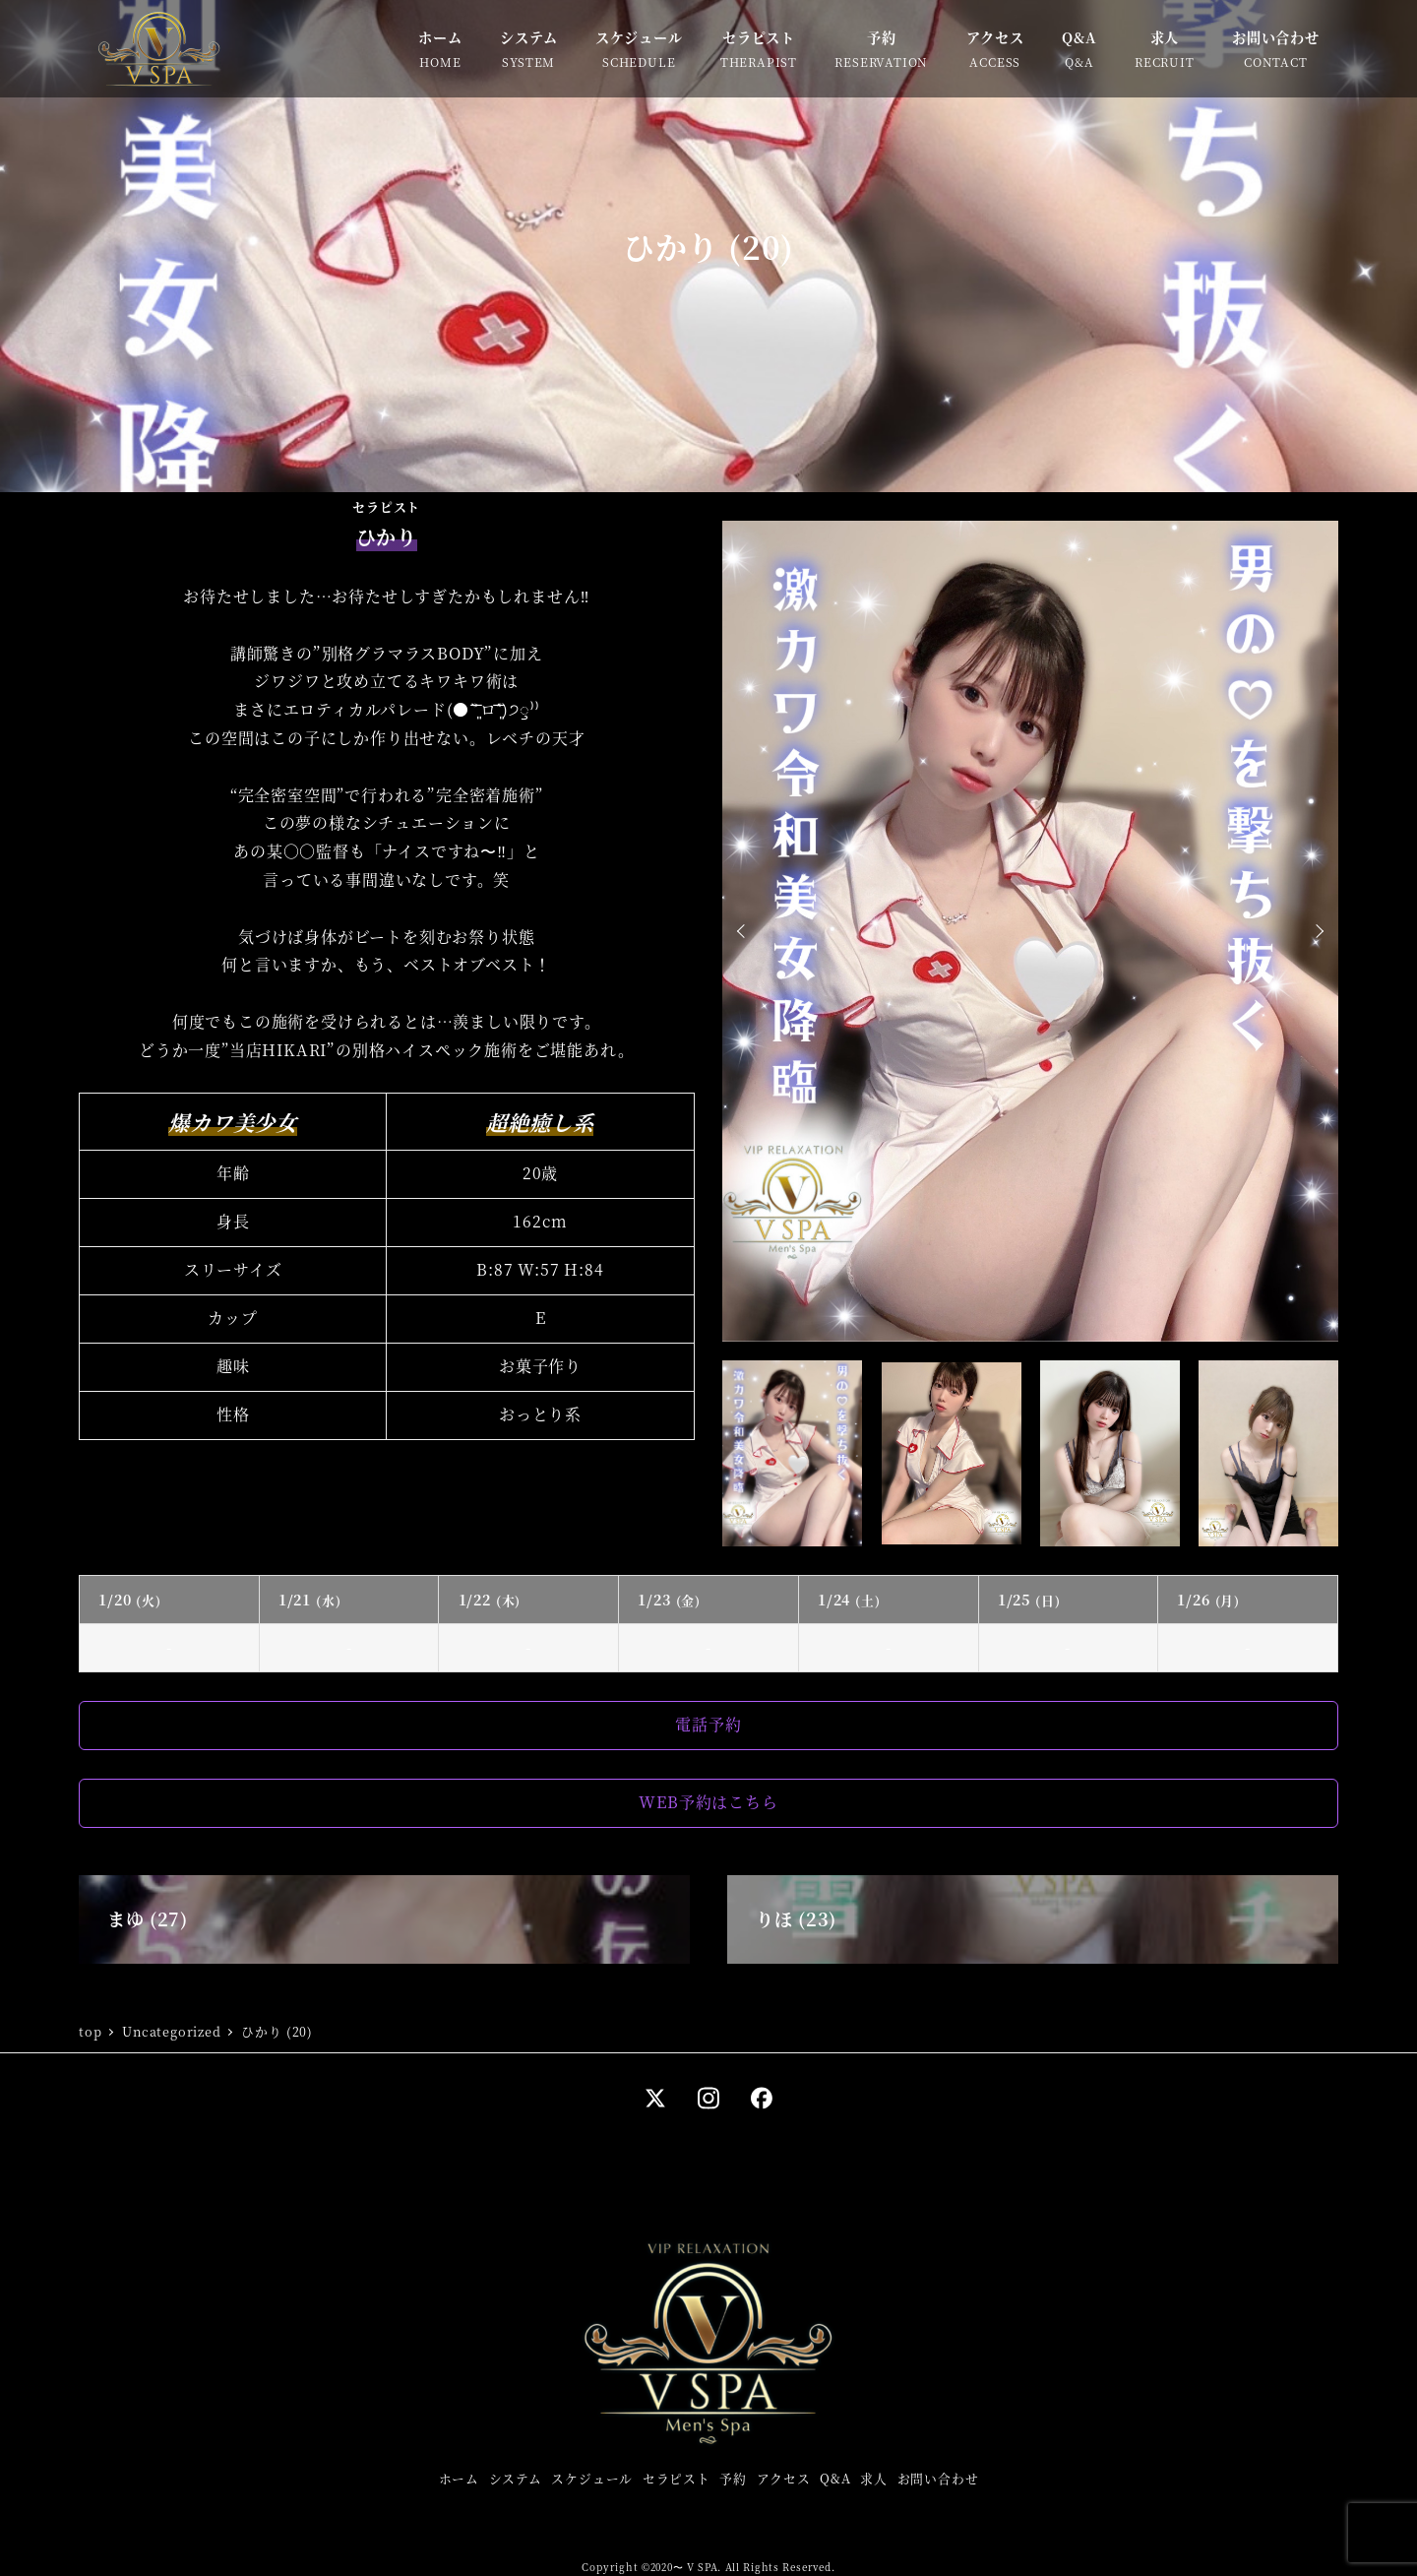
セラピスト (676, 2478)
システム (515, 2478)
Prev (744, 931)
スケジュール (592, 2478)
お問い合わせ (938, 2478)
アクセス (784, 2478)
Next (1316, 931)
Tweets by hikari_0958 (558, 1481)
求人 (874, 2478)
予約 (733, 2478)
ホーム (459, 2478)
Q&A (835, 2478)
